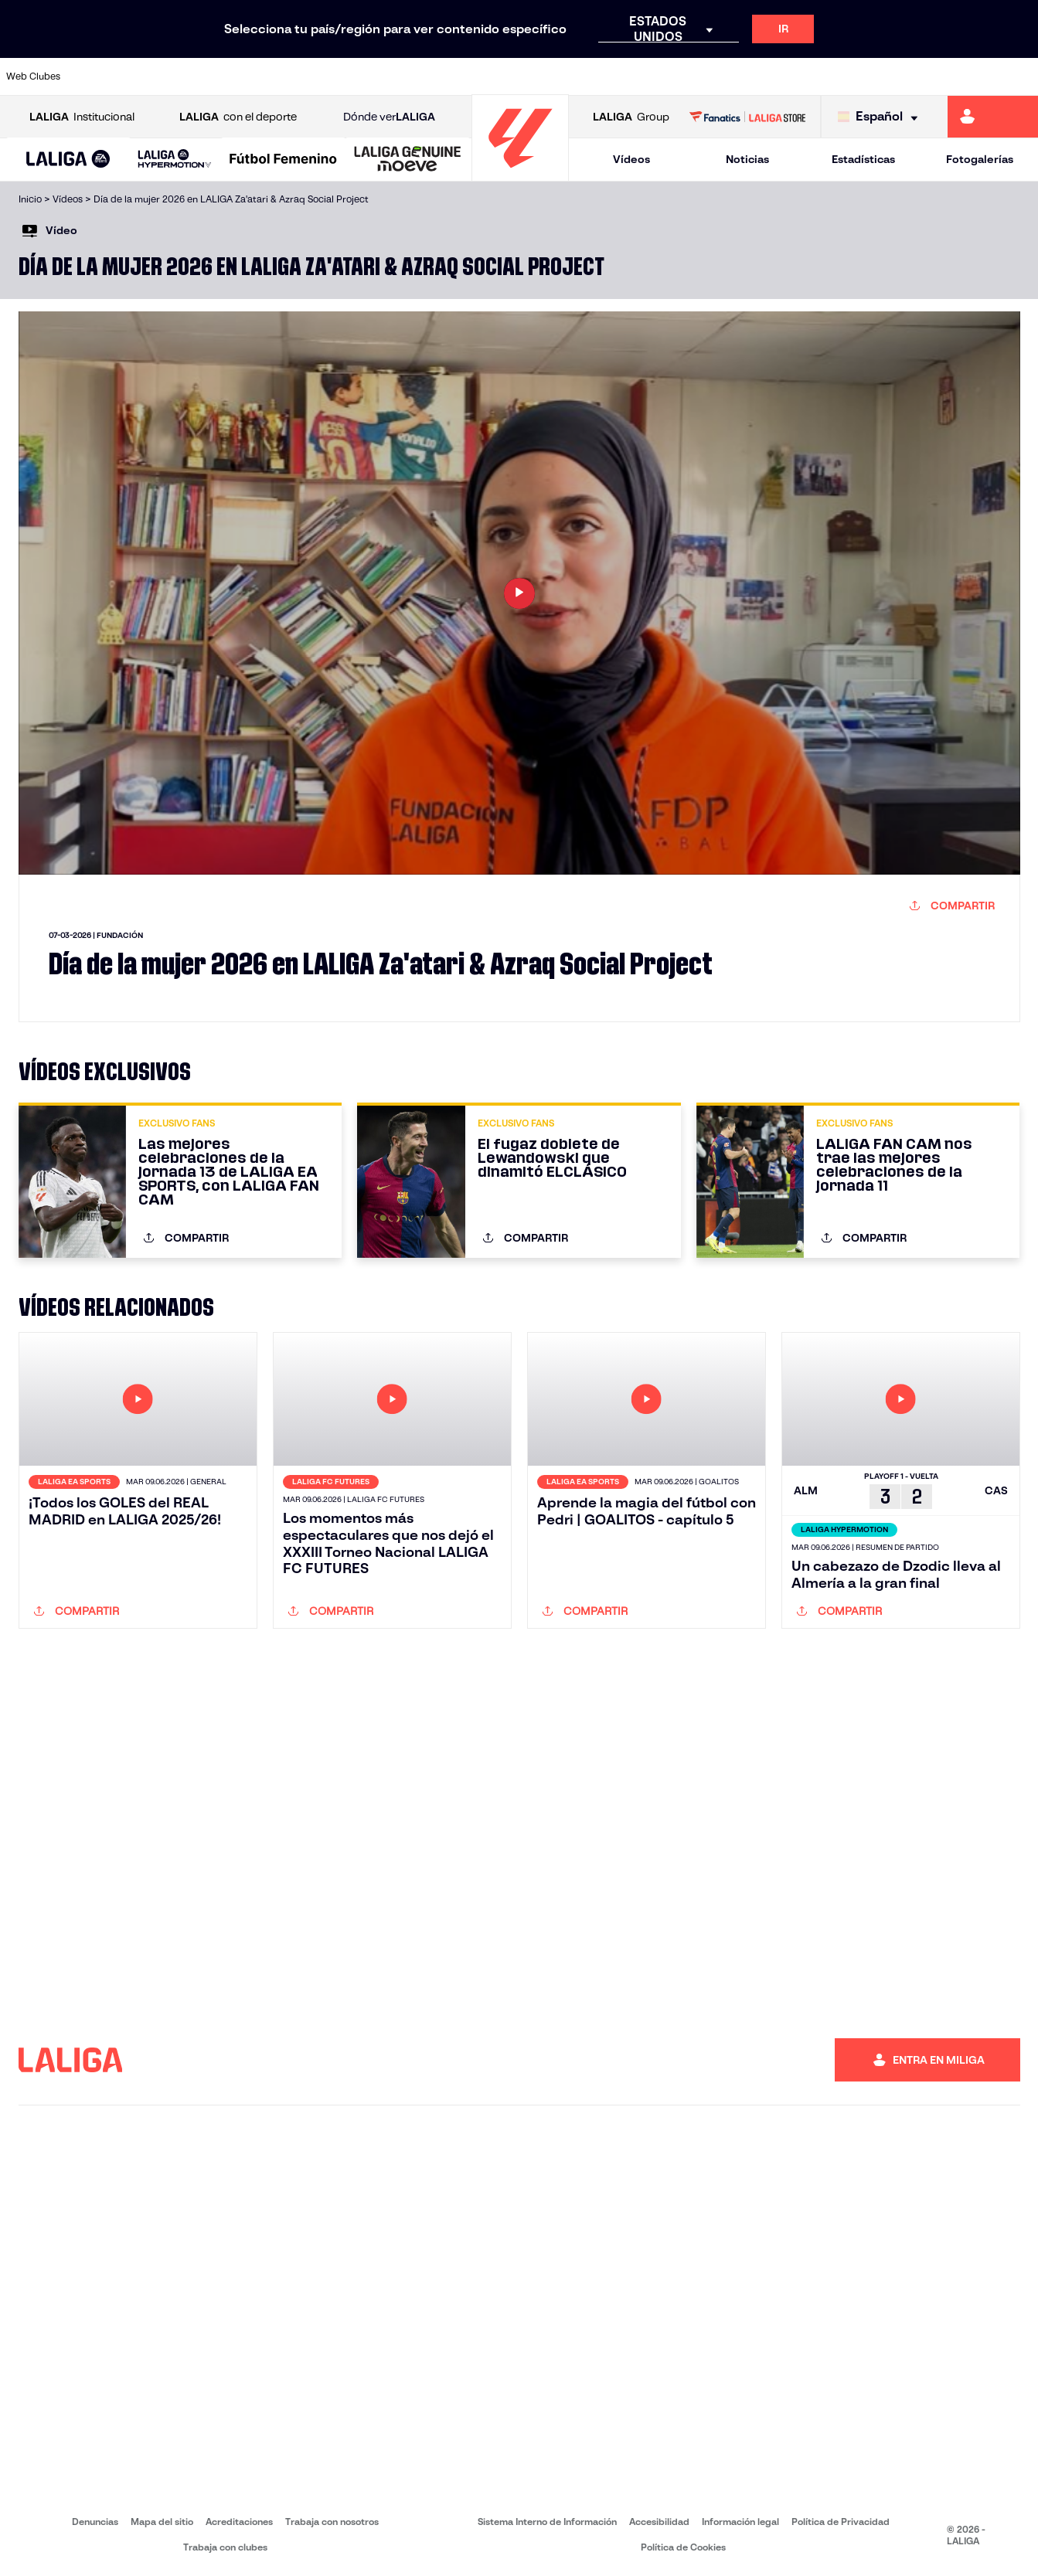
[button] (68, 159)
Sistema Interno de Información (547, 2522)
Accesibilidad (659, 2522)
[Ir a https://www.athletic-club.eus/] (97, 76)
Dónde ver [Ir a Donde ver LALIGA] (389, 117)
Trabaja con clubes (225, 2547)
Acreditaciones (239, 2522)
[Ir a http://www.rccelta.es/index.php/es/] (582, 76)
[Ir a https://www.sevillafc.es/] (922, 76)
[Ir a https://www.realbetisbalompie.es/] (728, 76)
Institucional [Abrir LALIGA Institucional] (81, 117)
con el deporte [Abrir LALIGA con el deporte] (238, 117)
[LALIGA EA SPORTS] (68, 160)
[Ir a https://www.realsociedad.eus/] (874, 76)
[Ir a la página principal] (520, 174)
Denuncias (95, 2522)
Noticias (747, 159)
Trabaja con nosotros (332, 2522)
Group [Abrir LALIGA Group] (631, 117)
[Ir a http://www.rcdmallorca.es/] (680, 76)
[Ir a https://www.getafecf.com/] (388, 76)
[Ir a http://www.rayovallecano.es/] (534, 76)
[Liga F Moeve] (283, 160)
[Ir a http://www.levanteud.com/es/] (486, 76)
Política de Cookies (683, 2547)
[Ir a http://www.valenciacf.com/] (971, 76)
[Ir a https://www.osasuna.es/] (194, 76)
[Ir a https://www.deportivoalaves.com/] (242, 76)
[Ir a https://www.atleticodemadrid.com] (146, 76)
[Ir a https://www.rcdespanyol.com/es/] (631, 76)
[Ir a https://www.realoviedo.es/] (826, 76)
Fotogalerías (979, 159)
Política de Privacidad (840, 2522)
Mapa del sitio (162, 2522)
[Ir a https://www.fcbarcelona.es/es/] (340, 76)
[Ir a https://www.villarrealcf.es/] (1020, 76)
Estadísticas (863, 159)
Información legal (740, 2522)
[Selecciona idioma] (881, 117)
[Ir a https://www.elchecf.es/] (291, 76)
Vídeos (631, 159)
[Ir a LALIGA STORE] (747, 117)
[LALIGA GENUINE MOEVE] (407, 160)
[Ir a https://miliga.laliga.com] (993, 117)
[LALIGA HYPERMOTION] (175, 159)
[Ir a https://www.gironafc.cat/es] (437, 76)
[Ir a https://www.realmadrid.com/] (777, 76)
